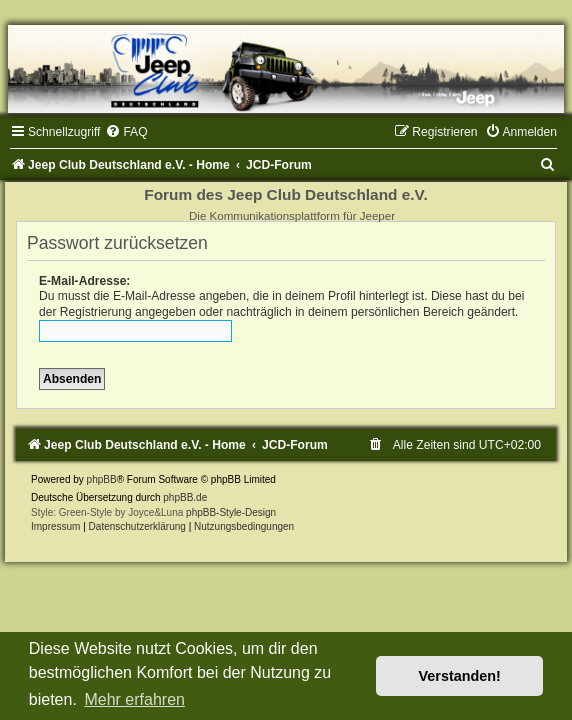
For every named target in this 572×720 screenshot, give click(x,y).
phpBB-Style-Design (231, 512)
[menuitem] (126, 132)
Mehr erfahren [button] (134, 699)
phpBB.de (185, 497)
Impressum (55, 526)
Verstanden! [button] (460, 676)
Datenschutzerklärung (137, 526)
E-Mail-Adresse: (84, 281)
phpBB (102, 479)
